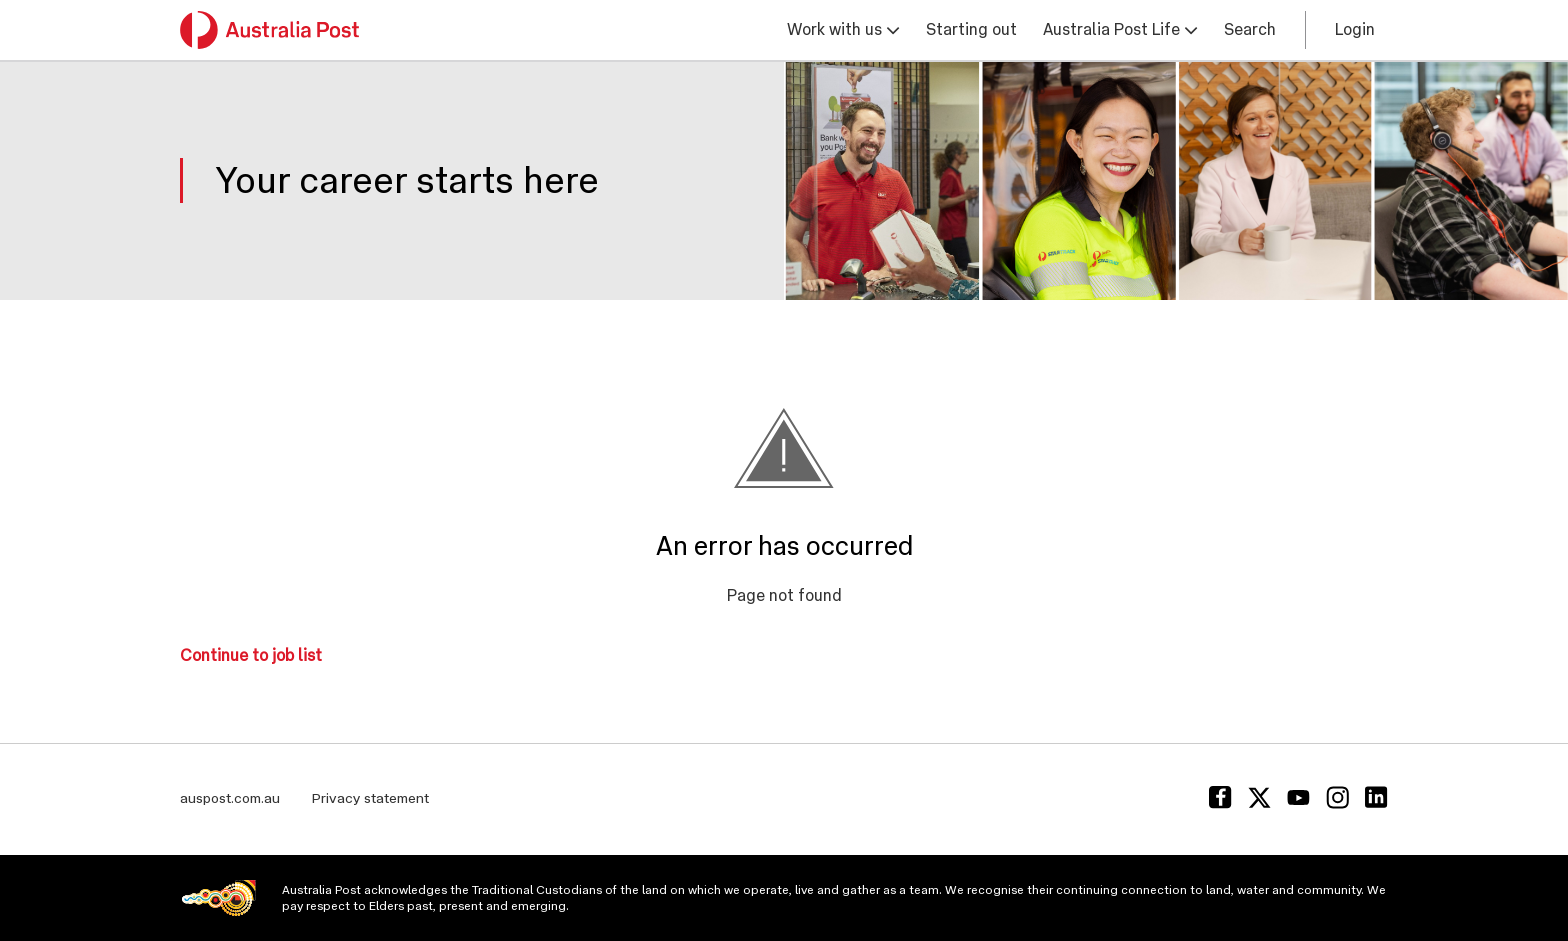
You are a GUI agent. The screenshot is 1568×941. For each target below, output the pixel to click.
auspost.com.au (230, 798)
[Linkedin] (1376, 797)
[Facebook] (1220, 797)
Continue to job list (251, 655)
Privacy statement (370, 798)
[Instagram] (1337, 797)
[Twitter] (1259, 797)
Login (1355, 29)
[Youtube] (1298, 797)
